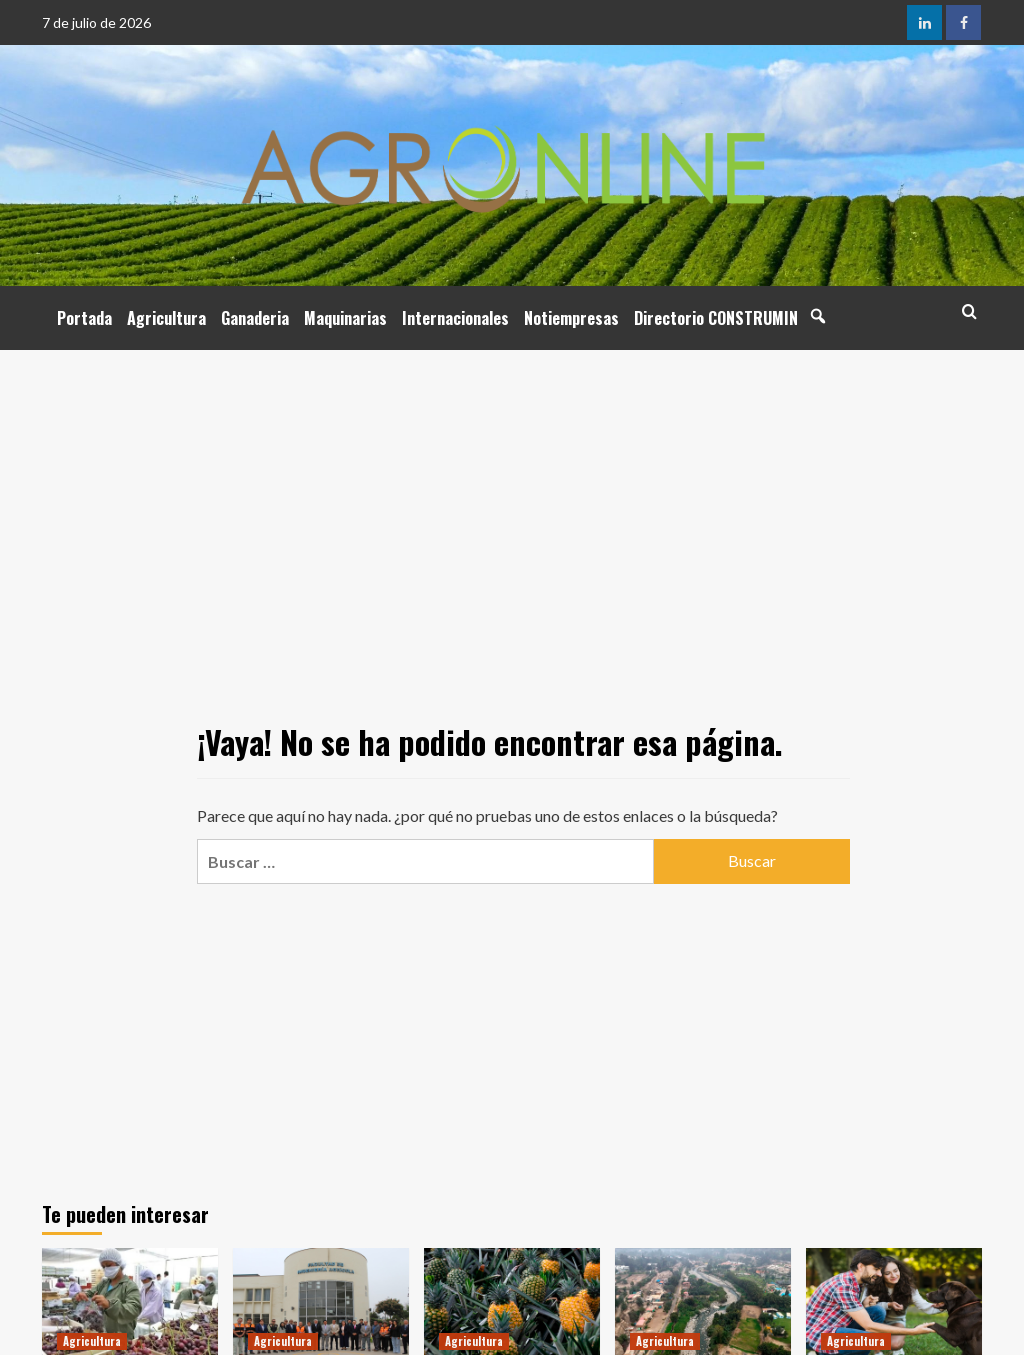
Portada (84, 318)
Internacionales (455, 318)
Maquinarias (345, 318)
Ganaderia (255, 318)
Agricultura (166, 318)
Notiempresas (571, 318)
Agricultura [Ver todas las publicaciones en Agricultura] (92, 1341)
